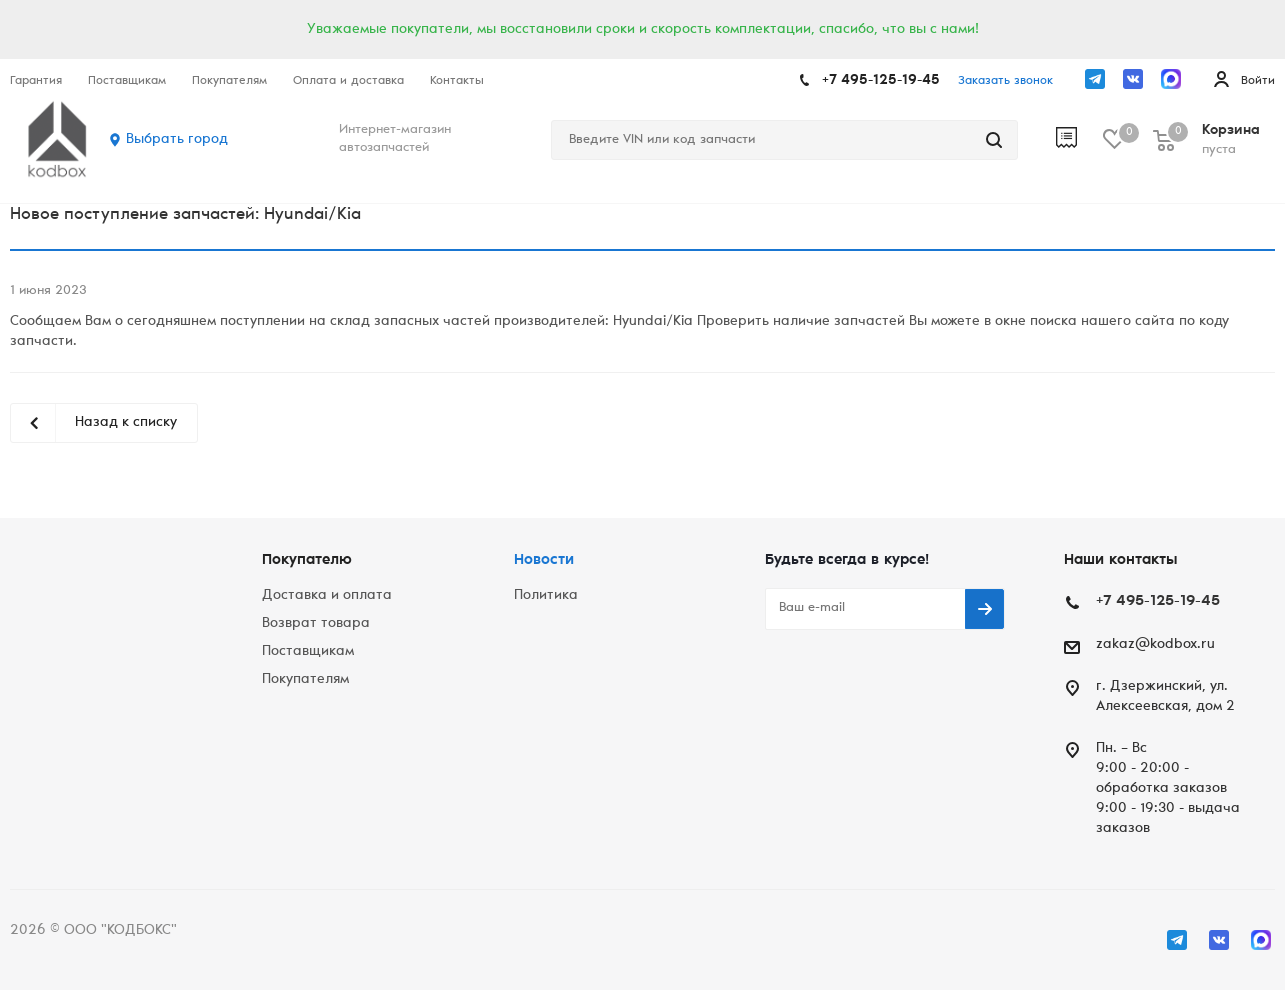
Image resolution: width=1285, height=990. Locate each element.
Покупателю (307, 560)
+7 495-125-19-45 (881, 81)
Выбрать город (177, 140)
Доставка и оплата (327, 596)
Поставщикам (308, 652)
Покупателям (305, 680)
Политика (546, 596)
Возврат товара (316, 624)
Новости (544, 560)
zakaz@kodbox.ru (1155, 645)
